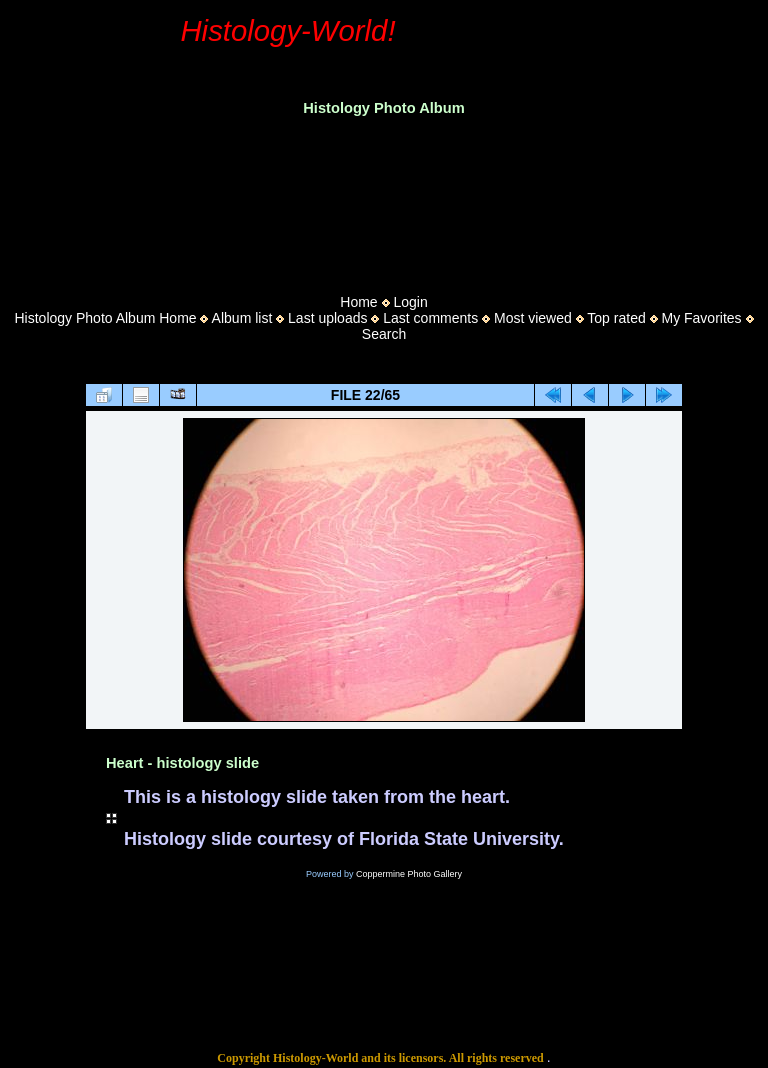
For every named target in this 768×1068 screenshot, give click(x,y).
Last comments (430, 318)
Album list (242, 318)
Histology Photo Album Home (106, 318)
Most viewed (533, 318)
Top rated (616, 318)
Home (358, 302)
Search (384, 334)
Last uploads (327, 318)
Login (410, 302)
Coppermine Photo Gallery (409, 874)
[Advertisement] (384, 199)
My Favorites (701, 318)
